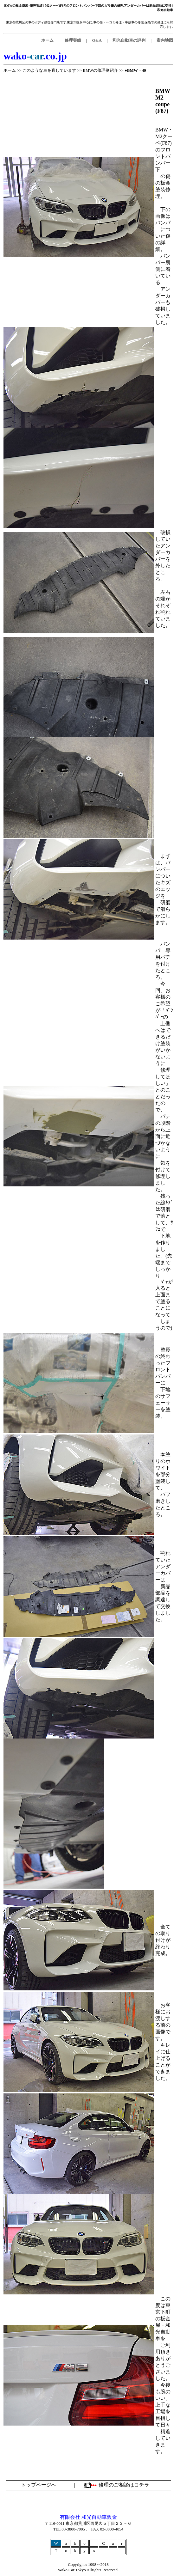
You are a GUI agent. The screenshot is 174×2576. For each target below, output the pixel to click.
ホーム (9, 70)
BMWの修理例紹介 (100, 70)
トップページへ (38, 2485)
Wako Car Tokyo (72, 2569)
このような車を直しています (49, 70)
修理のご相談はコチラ (124, 2485)
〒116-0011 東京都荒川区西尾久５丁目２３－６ (88, 2523)
